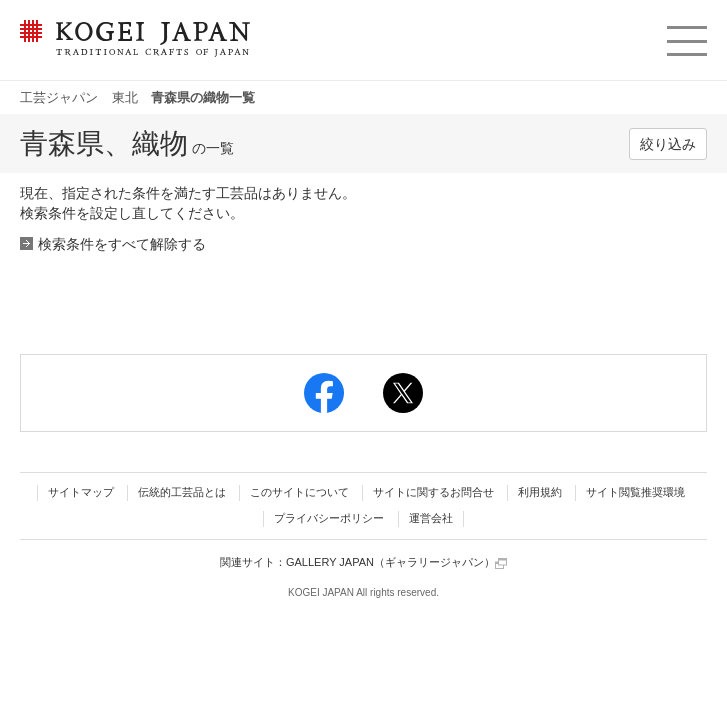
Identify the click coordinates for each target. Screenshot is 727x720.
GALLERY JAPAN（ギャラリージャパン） (396, 562)
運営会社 (431, 518)
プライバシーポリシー (329, 518)
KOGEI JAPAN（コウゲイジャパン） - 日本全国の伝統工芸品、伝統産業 (131, 50)
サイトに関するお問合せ (433, 492)
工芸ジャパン (59, 97)
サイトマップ (81, 492)
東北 (125, 97)
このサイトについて (299, 492)
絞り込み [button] (668, 144)
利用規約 (540, 492)
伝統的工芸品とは (182, 492)
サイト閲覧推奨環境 (635, 492)
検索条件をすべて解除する (122, 244)
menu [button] (685, 36)
